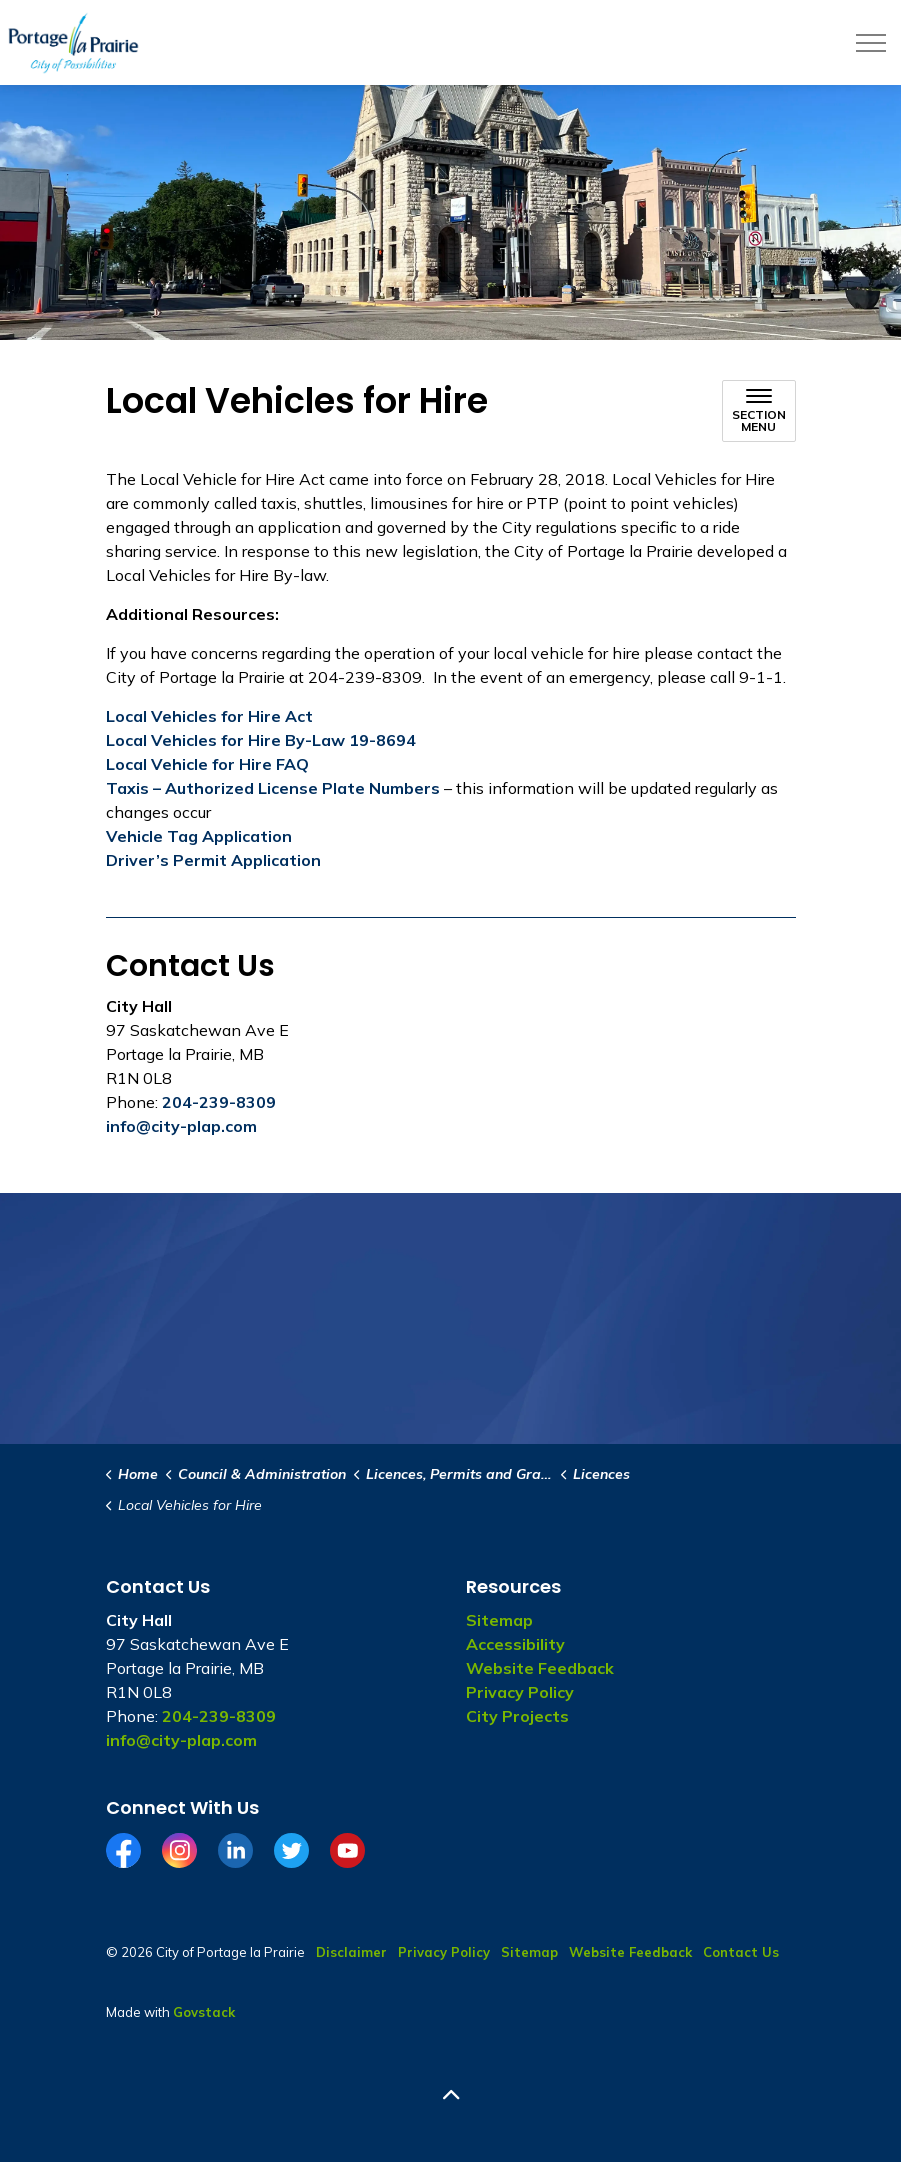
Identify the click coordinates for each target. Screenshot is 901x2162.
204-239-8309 (219, 1102)
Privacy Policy (520, 1692)
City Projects (517, 1716)
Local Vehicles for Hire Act (209, 716)
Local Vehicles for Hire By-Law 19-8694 (261, 740)
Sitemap (499, 1620)
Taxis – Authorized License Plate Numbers (273, 788)
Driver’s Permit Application (213, 860)
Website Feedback (540, 1668)
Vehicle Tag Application (199, 836)
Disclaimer (351, 1952)
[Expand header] (871, 42)
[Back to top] (451, 2094)
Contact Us (741, 1952)
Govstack (204, 2012)
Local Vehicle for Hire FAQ (207, 764)
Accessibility (515, 1644)
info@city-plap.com (181, 1126)
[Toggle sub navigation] (759, 411)
